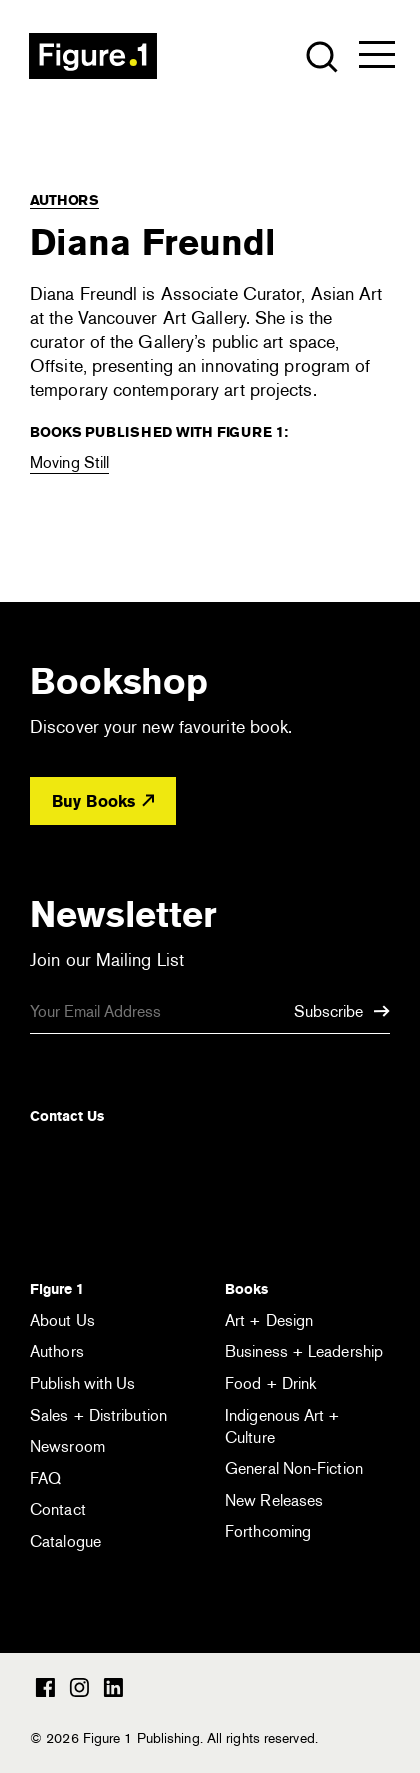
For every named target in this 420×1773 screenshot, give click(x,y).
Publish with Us (83, 1383)
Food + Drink (270, 1383)
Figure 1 (57, 1289)
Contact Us (67, 1116)
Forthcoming (268, 1531)
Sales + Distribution (98, 1415)
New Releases (274, 1500)
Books (246, 1289)
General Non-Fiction (294, 1468)
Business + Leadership (304, 1351)
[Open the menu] (377, 59)
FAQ (45, 1478)
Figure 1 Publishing (93, 56)
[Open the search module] (320, 55)
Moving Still (69, 462)
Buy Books (103, 801)
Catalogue (65, 1541)
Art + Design (269, 1320)
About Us (62, 1320)
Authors (64, 200)
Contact (58, 1509)
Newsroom (67, 1446)
